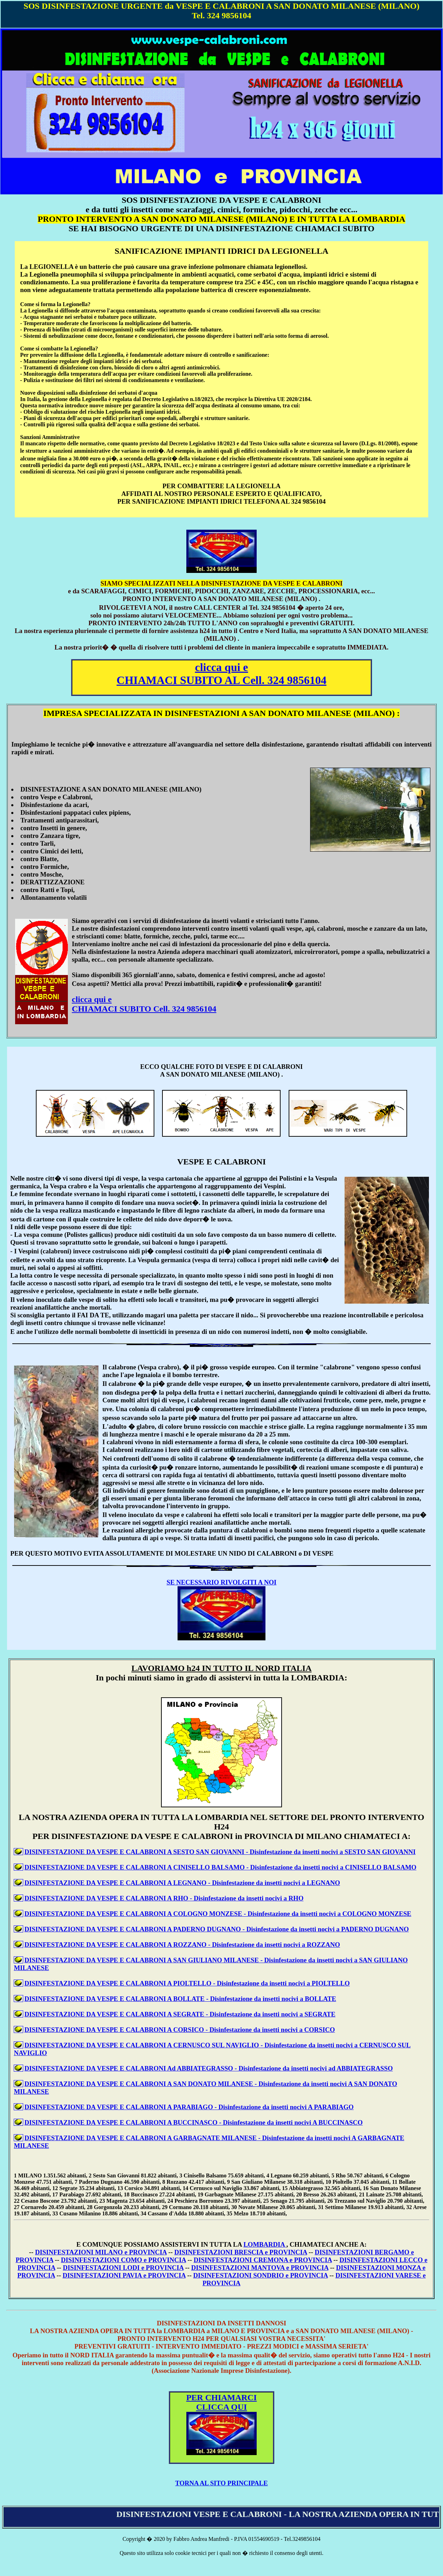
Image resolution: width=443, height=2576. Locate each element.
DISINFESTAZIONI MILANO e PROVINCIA (101, 2252)
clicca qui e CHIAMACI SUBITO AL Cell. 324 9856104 (222, 673)
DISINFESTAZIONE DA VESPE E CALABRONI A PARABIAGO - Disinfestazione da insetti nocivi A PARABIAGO (189, 2107)
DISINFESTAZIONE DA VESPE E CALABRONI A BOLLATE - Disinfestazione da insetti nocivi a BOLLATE (180, 1998)
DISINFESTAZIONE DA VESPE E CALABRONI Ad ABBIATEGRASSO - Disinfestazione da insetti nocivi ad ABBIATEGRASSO (208, 2068)
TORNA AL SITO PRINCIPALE (221, 2483)
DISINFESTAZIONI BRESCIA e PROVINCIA (240, 2252)
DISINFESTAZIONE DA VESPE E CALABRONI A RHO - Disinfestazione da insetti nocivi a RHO (163, 1898)
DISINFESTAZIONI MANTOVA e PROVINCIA (259, 2267)
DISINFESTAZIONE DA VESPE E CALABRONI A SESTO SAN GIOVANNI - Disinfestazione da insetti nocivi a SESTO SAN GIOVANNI (220, 1851)
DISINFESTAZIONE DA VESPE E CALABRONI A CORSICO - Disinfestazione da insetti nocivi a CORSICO (179, 2029)
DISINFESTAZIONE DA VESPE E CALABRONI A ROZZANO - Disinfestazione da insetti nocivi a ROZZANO (182, 1944)
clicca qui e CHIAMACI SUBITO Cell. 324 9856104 (144, 1004)
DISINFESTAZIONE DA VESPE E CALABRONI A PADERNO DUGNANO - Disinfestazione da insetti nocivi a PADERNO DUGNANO (216, 1929)
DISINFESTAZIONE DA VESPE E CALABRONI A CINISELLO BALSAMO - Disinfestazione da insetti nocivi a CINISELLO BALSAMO (220, 1867)
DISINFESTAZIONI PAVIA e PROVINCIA (124, 2275)
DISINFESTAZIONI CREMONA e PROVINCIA (263, 2260)
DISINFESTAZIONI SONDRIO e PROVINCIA (260, 2275)
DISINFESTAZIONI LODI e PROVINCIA (123, 2267)
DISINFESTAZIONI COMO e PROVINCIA (123, 2260)
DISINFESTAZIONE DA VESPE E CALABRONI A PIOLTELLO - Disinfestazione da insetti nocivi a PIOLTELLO (186, 1983)
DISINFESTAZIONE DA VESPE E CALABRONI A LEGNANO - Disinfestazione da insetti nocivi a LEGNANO (182, 1882)
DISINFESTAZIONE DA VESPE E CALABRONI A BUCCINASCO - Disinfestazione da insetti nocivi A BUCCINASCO (193, 2122)
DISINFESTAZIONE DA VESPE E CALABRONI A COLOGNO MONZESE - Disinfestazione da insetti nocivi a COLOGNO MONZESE (217, 1913)
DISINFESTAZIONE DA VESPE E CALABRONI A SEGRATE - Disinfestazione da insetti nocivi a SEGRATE (179, 2014)
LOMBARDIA (264, 2244)
